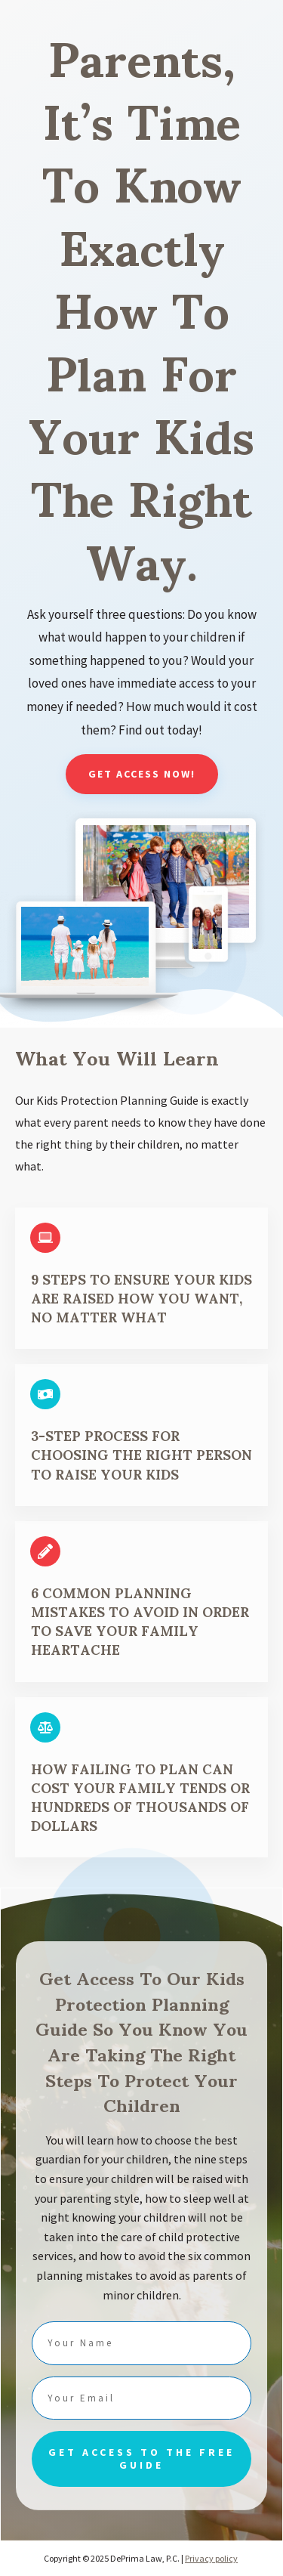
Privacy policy (211, 2558)
